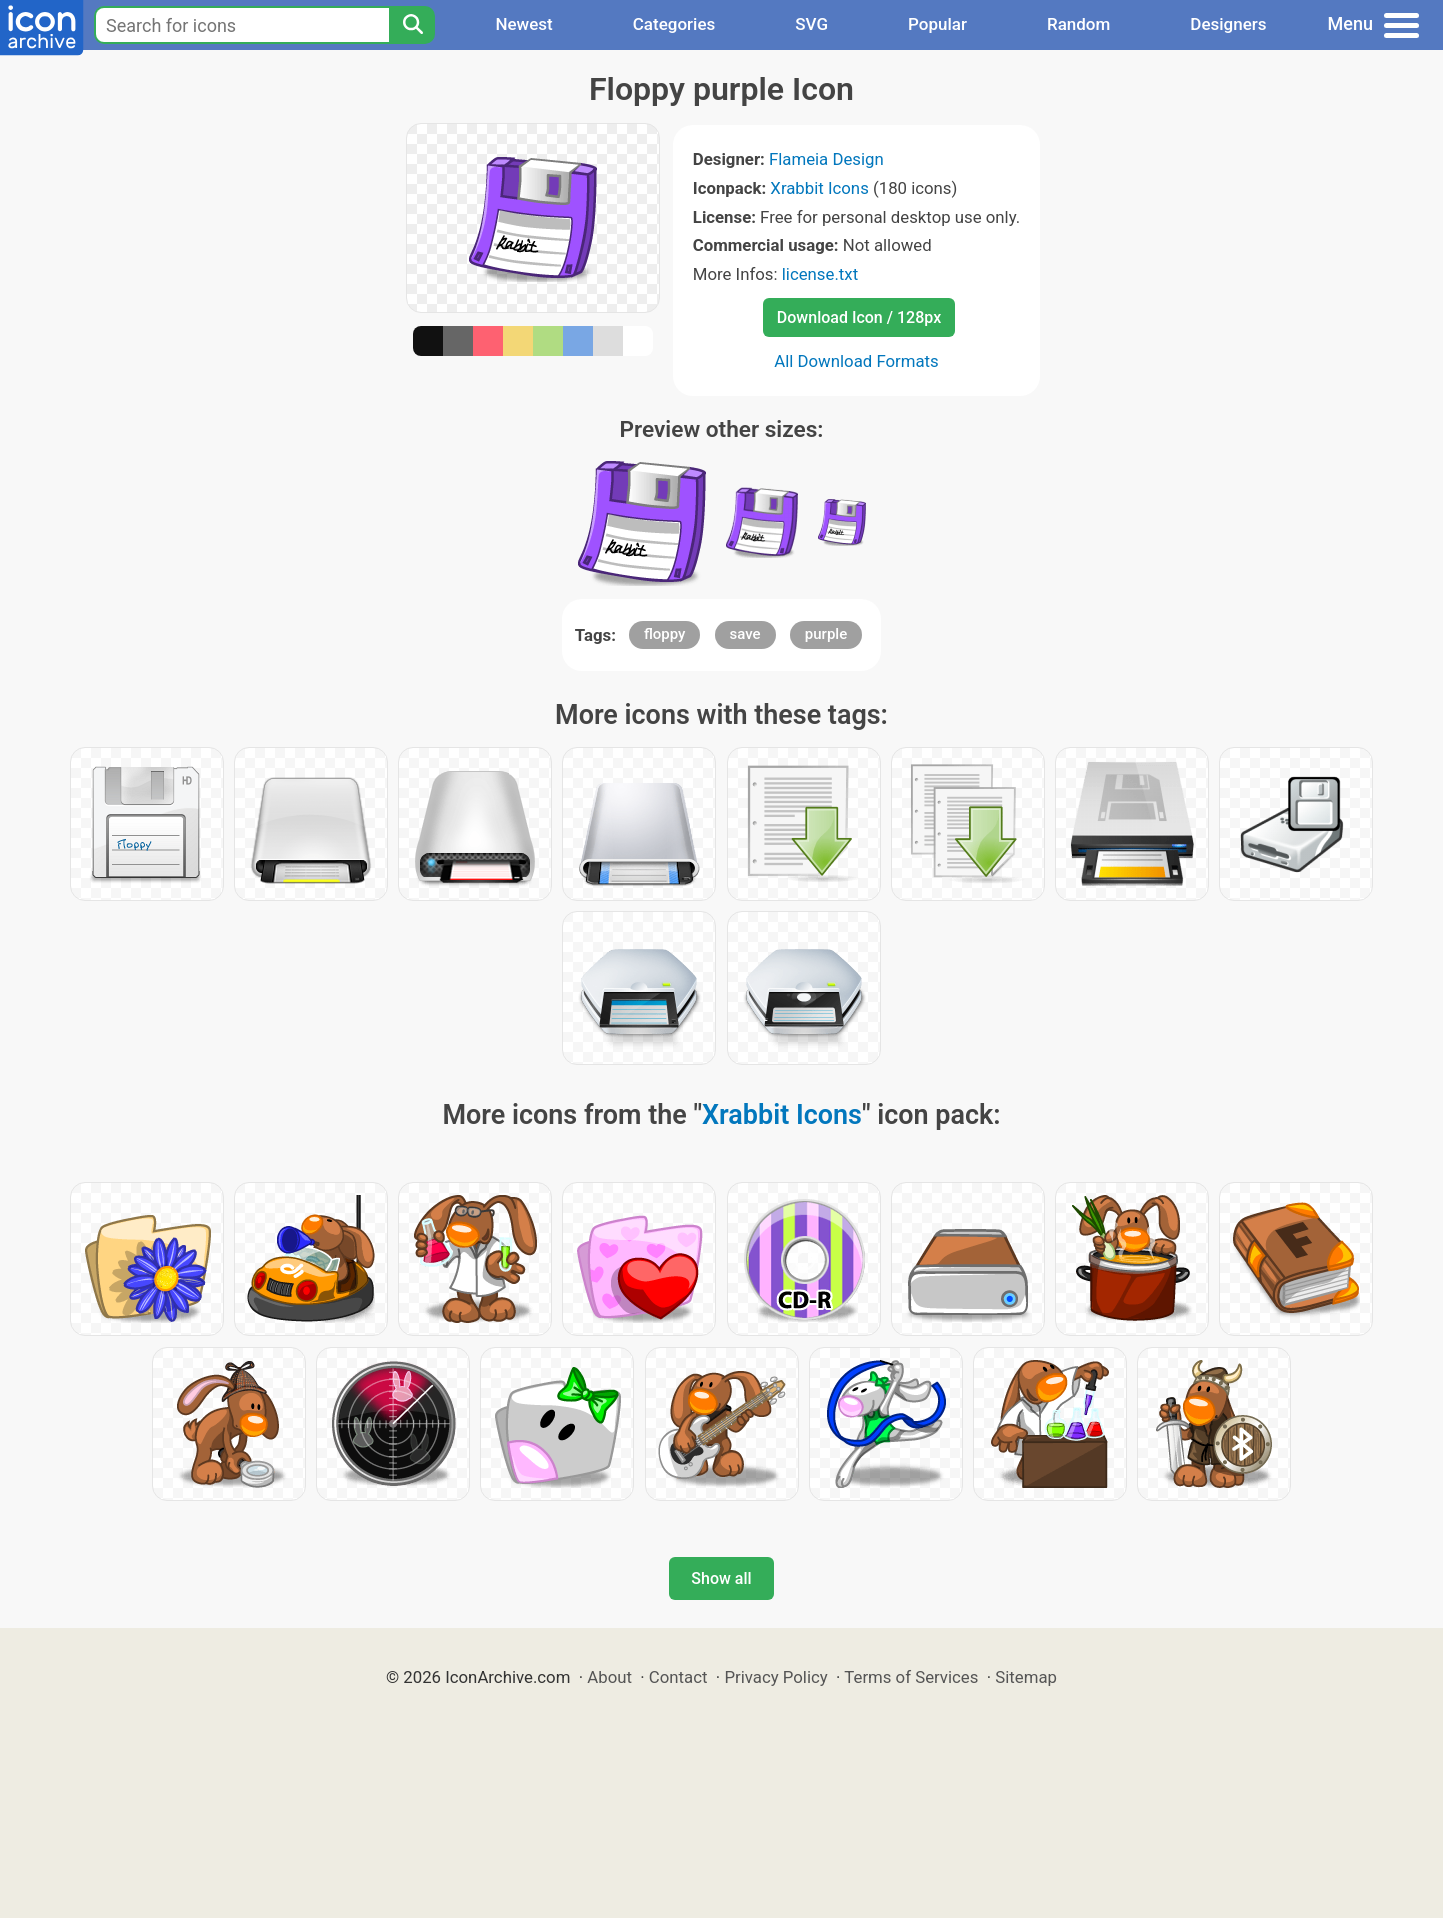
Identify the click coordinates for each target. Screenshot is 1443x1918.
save (745, 634)
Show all (721, 1578)
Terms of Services (911, 1677)
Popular (937, 24)
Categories (674, 24)
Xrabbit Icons (819, 188)
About (609, 1677)
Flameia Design (826, 159)
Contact (678, 1677)
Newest (523, 24)
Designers (1228, 24)
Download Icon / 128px (859, 317)
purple (826, 634)
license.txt (820, 274)
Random (1078, 24)
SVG (811, 24)
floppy (665, 634)
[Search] (412, 25)
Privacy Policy (775, 1677)
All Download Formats (856, 361)
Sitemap (1026, 1677)
